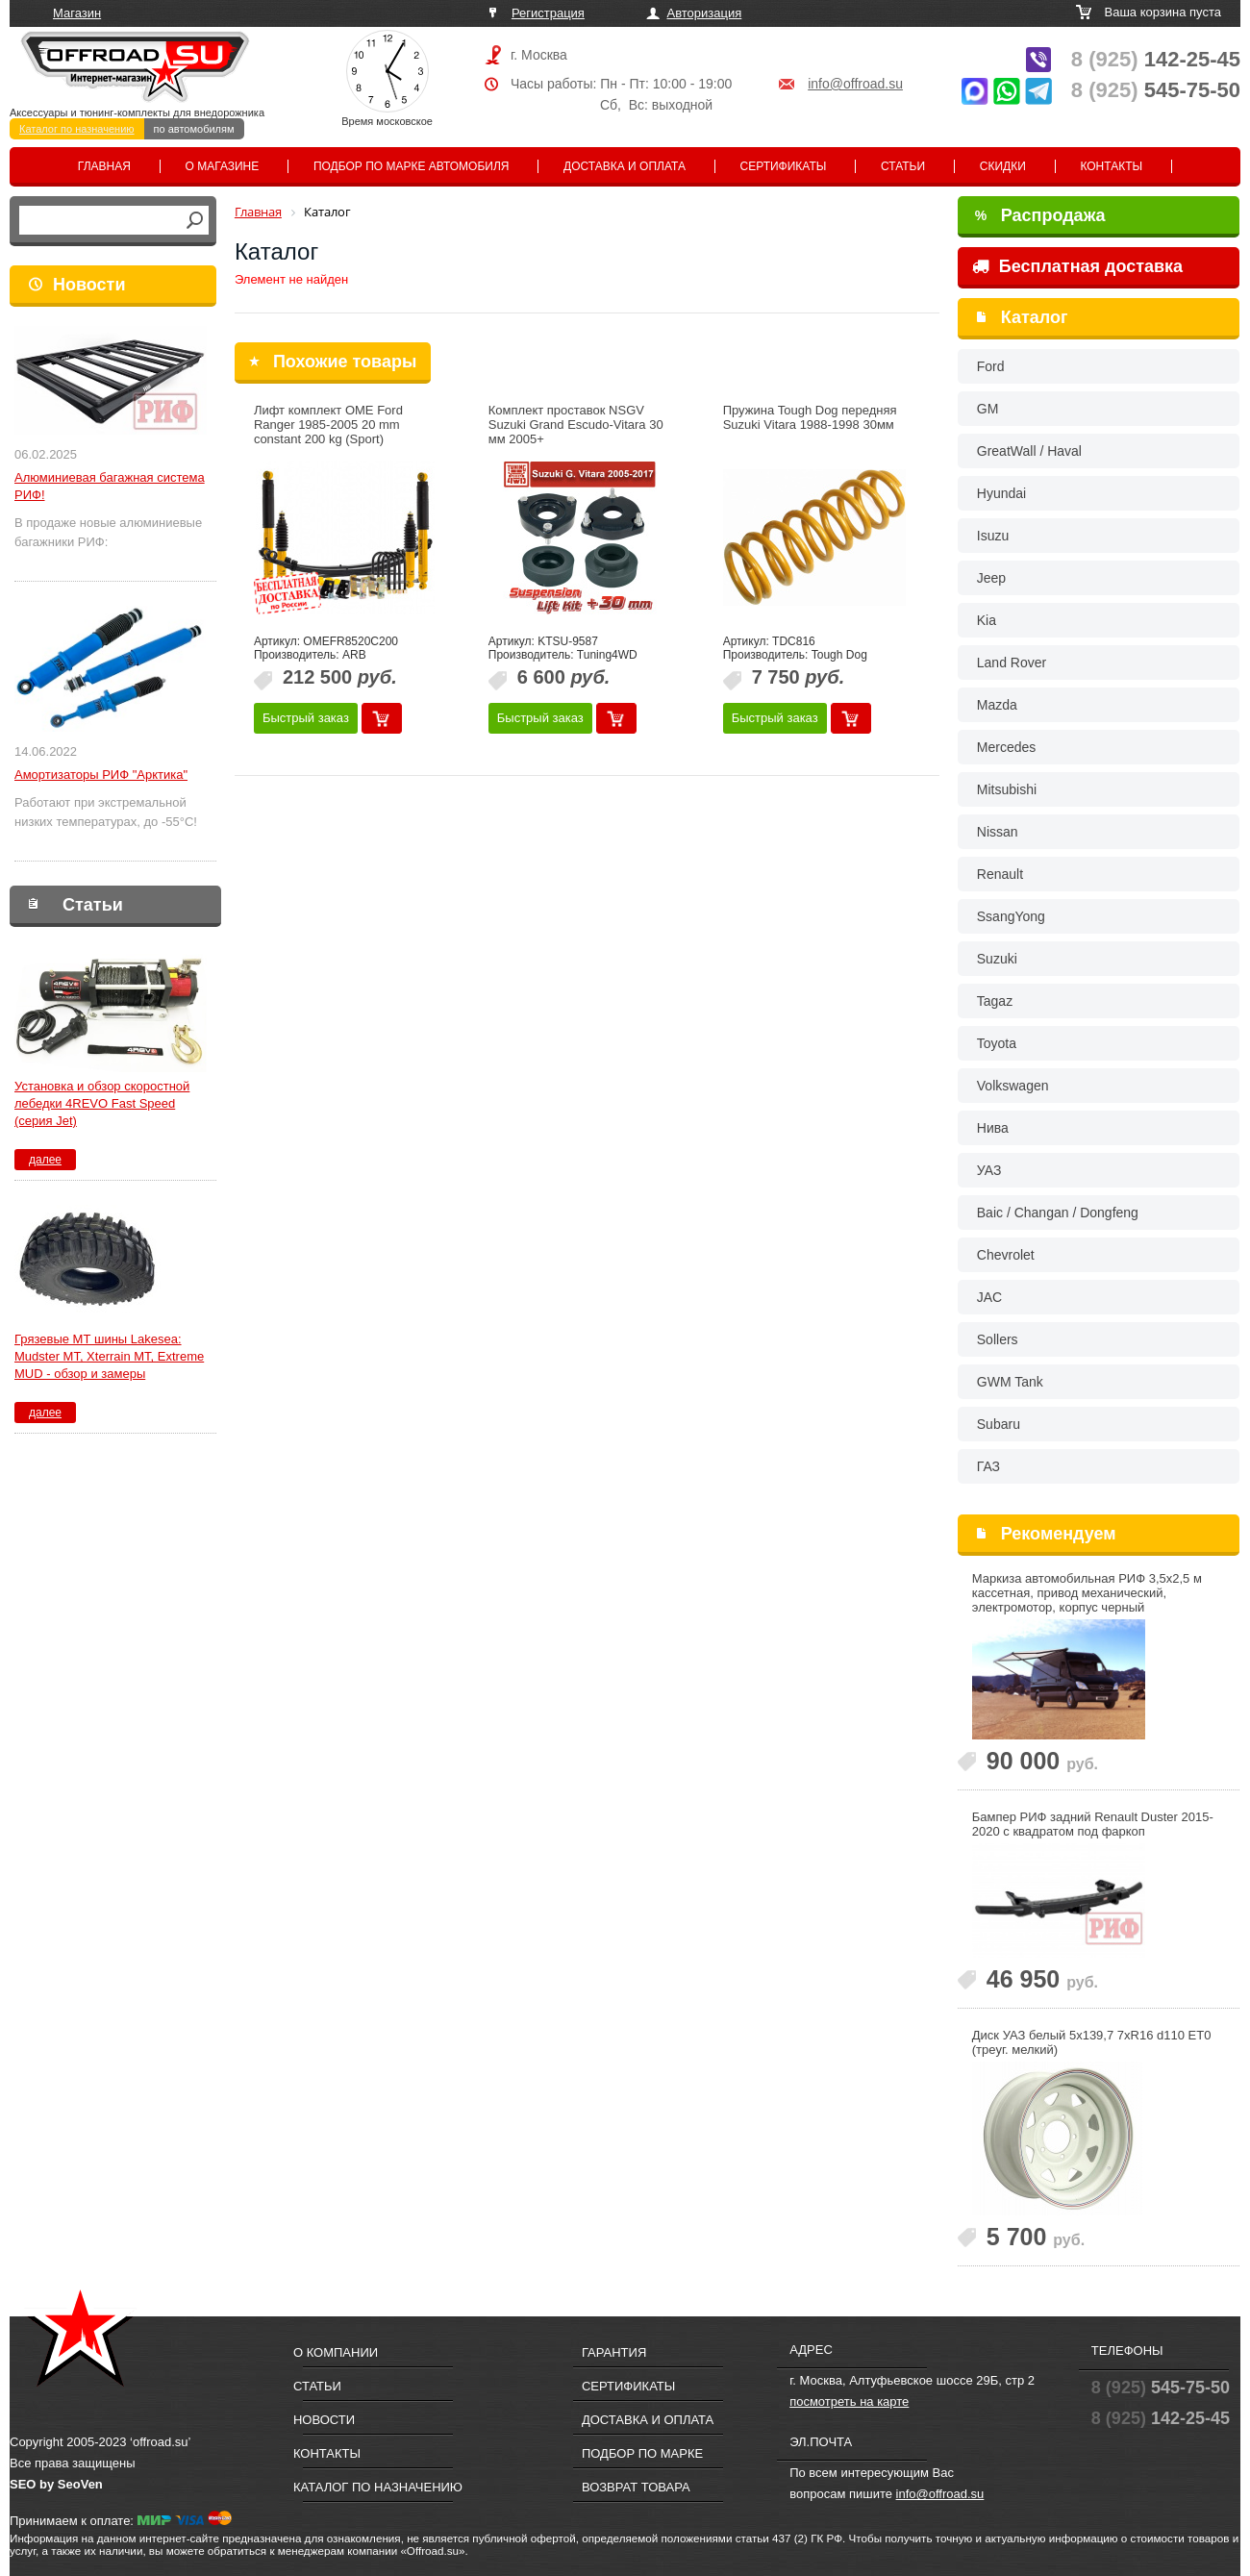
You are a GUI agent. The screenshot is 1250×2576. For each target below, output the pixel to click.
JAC (989, 1297)
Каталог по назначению (77, 129)
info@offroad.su (855, 83)
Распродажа (1040, 215)
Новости (89, 284)
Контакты (1111, 166)
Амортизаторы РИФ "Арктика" (101, 774)
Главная (104, 166)
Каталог (1034, 317)
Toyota (996, 1043)
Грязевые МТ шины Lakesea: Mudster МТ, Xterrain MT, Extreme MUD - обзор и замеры (109, 1356)
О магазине (223, 166)
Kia (986, 620)
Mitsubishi (1007, 789)
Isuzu (993, 535)
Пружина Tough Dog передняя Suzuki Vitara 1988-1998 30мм (810, 417)
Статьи (903, 166)
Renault (1000, 874)
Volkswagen (1013, 1085)
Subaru (998, 1424)
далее (45, 1159)
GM (988, 408)
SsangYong (1011, 916)
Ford (991, 366)
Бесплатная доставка (1077, 266)
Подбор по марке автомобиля (411, 166)
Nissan (997, 831)
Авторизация (704, 13)
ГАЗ (988, 1466)
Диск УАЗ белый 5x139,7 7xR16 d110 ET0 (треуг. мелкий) (1092, 2042)
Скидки (1003, 166)
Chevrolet (1006, 1255)
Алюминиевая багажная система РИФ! (109, 486)
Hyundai (1001, 493)
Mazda (997, 705)
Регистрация (548, 13)
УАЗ (989, 1170)
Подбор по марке (642, 2453)
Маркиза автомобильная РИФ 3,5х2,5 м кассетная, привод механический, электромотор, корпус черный (1087, 1592)
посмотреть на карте (849, 2401)
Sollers (997, 1339)
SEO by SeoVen (56, 2484)
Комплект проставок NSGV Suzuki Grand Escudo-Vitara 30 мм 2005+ (575, 424)
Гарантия (614, 2352)
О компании (335, 2352)
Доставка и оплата (624, 166)
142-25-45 (1155, 59)
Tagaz (994, 1001)
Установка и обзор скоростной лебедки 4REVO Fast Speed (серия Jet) (101, 1103)
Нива (993, 1128)
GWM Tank (1010, 1381)
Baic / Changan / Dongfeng (1057, 1212)
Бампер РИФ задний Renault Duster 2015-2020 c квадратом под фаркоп (1092, 1824)
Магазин (77, 13)
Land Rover (1011, 662)
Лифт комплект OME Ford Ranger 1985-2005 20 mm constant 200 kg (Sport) (328, 424)
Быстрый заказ (305, 718)
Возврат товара (636, 2487)
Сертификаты (783, 166)
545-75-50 (1155, 90)
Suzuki (997, 958)
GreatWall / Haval (1029, 451)
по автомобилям (194, 129)
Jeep (991, 578)
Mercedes (1006, 747)
